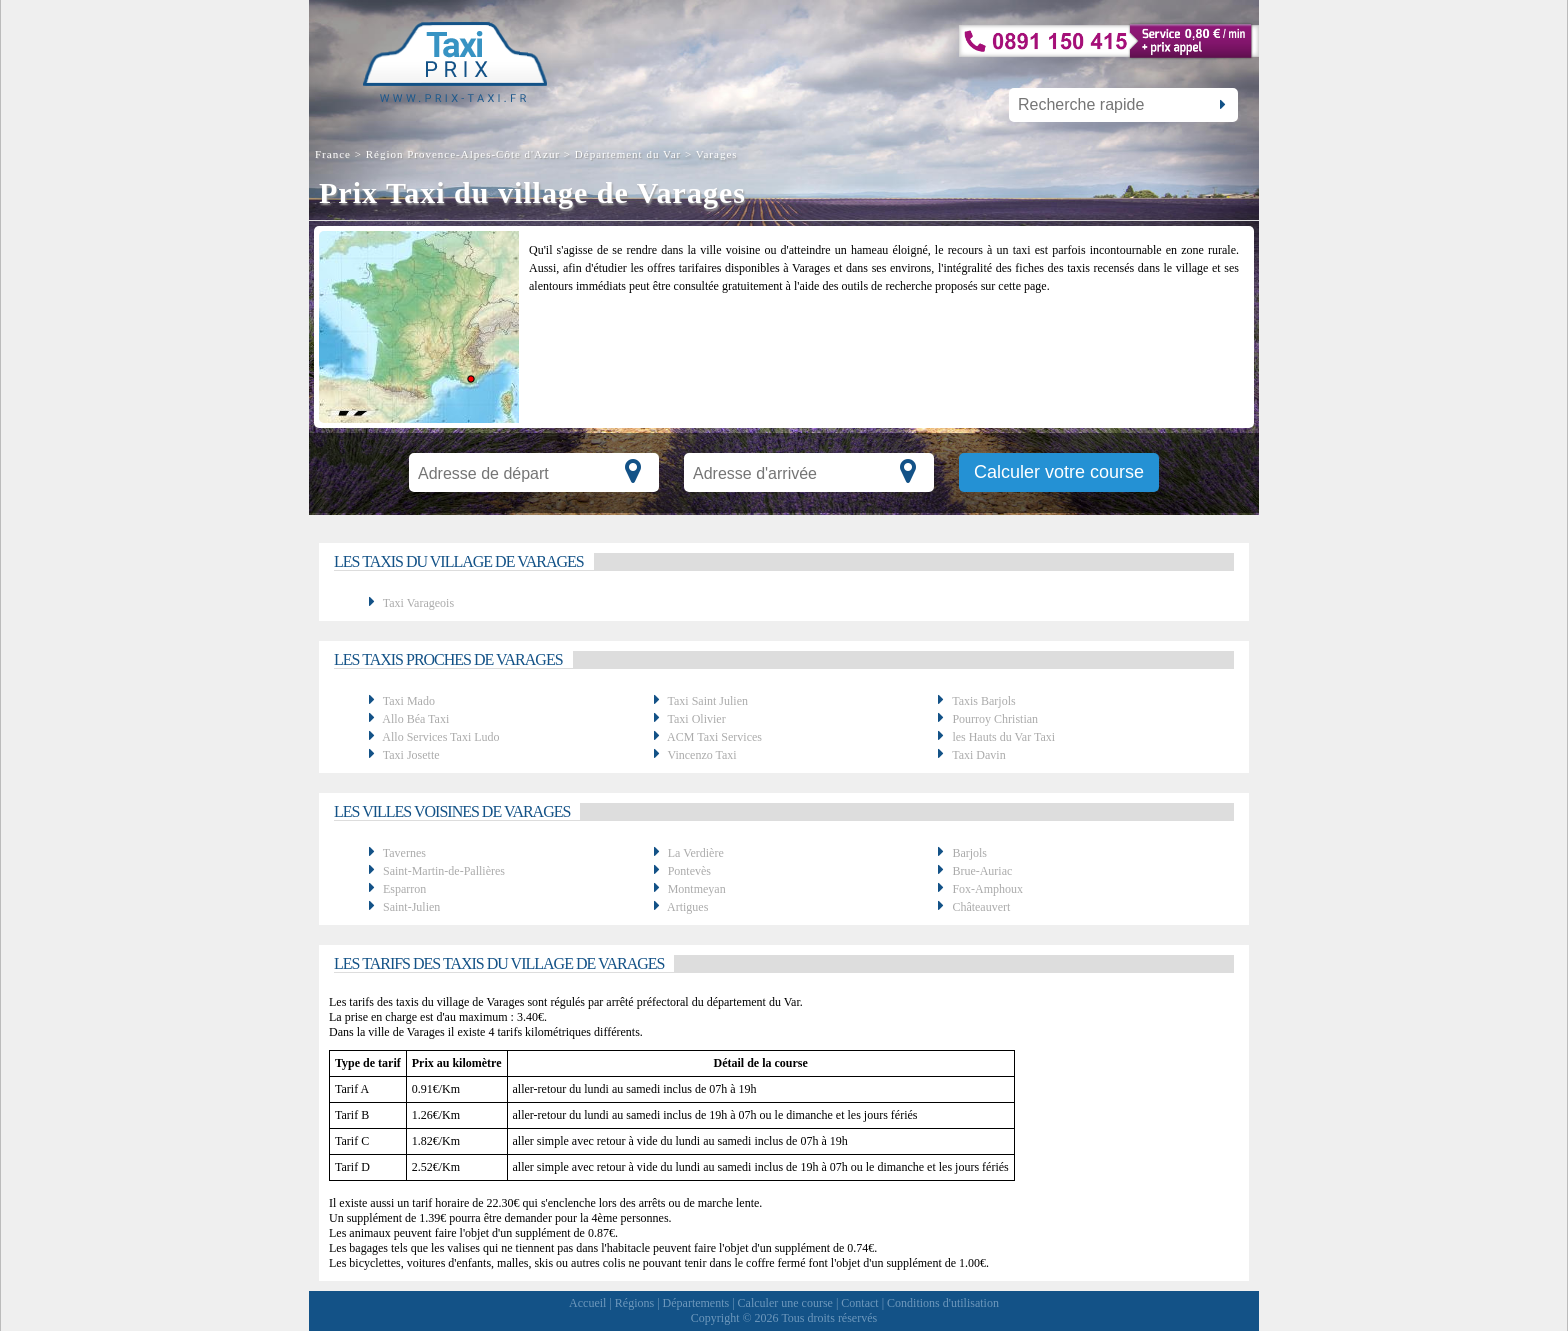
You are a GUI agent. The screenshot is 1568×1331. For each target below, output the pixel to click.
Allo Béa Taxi (415, 719)
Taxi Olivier (696, 719)
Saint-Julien (411, 907)
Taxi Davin (978, 755)
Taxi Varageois (418, 603)
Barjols (969, 853)
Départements (696, 1303)
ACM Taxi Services (714, 737)
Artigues (687, 907)
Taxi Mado (409, 701)
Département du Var (628, 154)
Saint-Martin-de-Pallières (444, 871)
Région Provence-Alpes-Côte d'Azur (463, 154)
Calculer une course (785, 1303)
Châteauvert (981, 907)
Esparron (404, 889)
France (335, 154)
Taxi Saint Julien (707, 701)
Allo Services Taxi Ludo (440, 737)
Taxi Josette (411, 755)
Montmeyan (697, 889)
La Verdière (696, 853)
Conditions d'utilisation (943, 1303)
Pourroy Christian (995, 719)
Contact (859, 1303)
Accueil (587, 1303)
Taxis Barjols (984, 701)
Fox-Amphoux (987, 889)
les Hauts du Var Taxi (1003, 737)
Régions (634, 1303)
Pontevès (689, 871)
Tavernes (404, 853)
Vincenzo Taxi (701, 755)
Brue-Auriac (982, 871)
